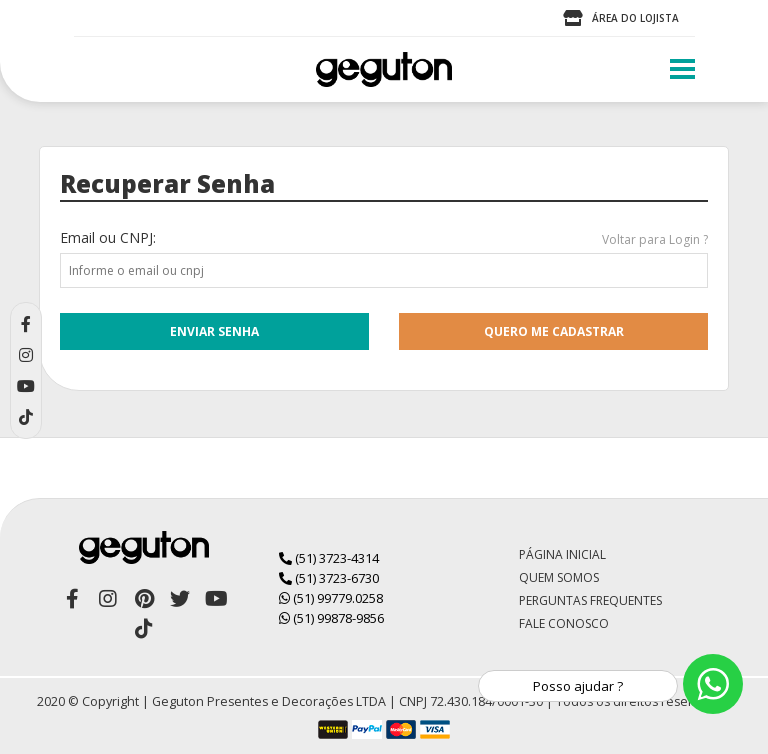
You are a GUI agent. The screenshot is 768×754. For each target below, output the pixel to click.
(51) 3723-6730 (329, 578)
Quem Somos (559, 577)
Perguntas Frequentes (590, 600)
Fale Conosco (564, 623)
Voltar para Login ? (655, 239)
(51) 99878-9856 (331, 618)
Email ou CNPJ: (108, 237)
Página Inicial (562, 554)
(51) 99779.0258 (331, 598)
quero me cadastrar (554, 331)
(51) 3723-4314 (329, 558)
